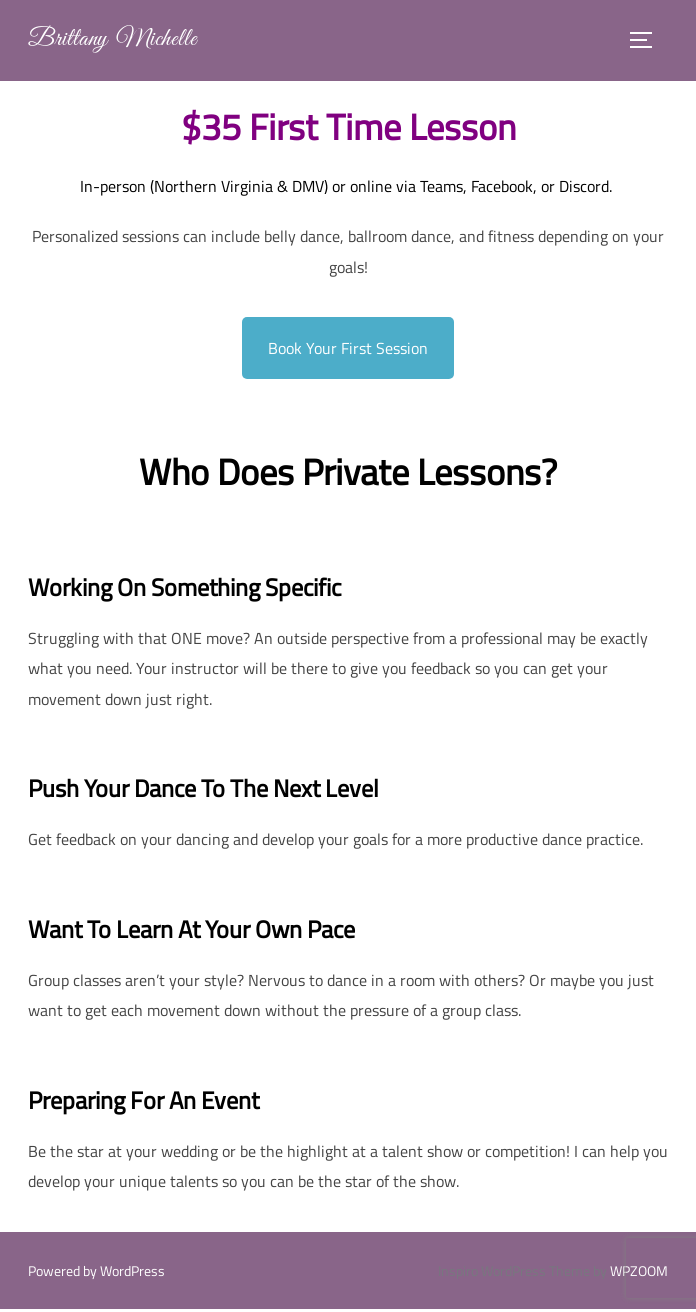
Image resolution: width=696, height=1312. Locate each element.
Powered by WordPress (96, 1273)
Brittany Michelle (118, 41)
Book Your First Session (348, 351)
